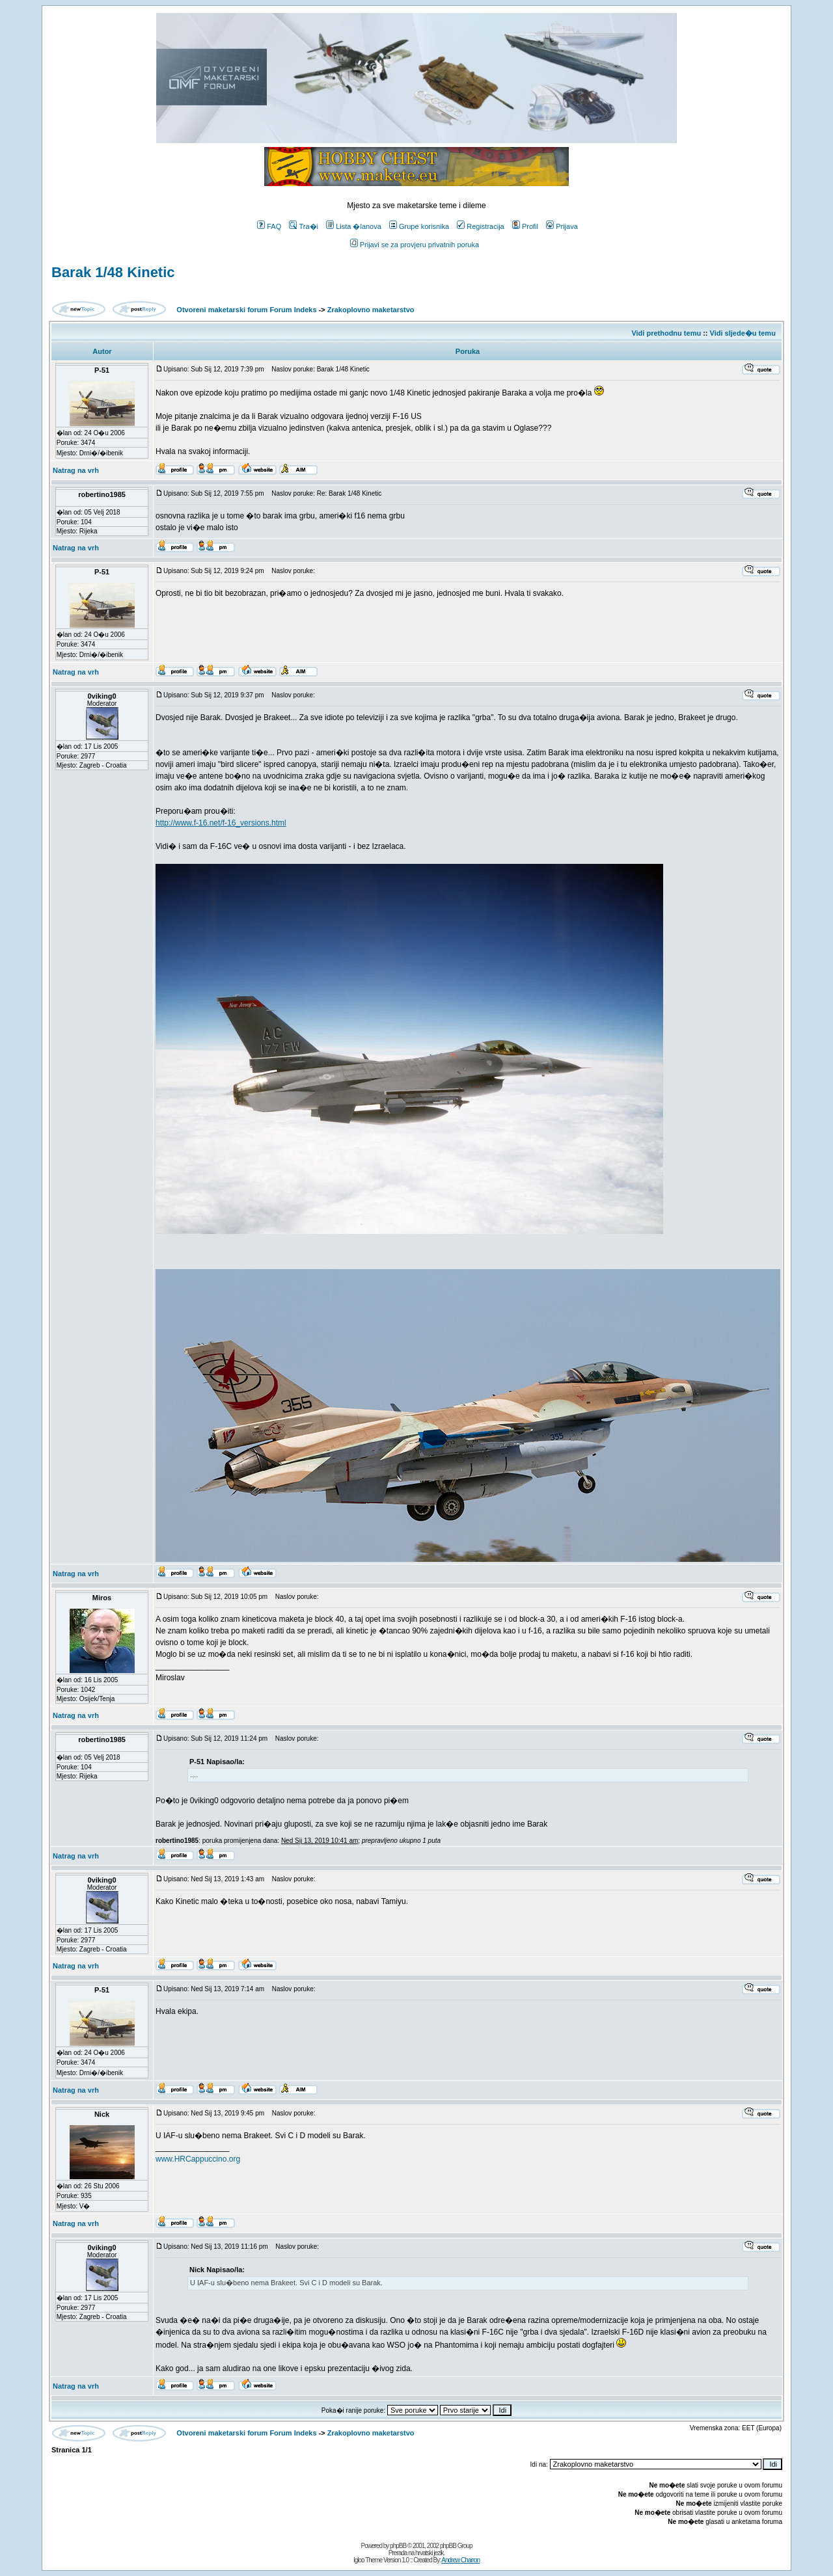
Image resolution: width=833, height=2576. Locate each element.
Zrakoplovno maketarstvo (371, 310)
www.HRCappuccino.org (198, 2159)
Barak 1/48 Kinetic (113, 272)
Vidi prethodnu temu (666, 333)
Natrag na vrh (76, 470)
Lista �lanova (353, 226)
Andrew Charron (460, 2560)
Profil (525, 226)
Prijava (562, 226)
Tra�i (303, 226)
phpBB (398, 2545)
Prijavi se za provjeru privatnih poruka (414, 244)
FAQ (269, 226)
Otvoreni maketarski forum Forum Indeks (246, 310)
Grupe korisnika (419, 226)
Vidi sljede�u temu (743, 333)
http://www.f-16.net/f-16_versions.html (221, 822)
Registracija (480, 226)
